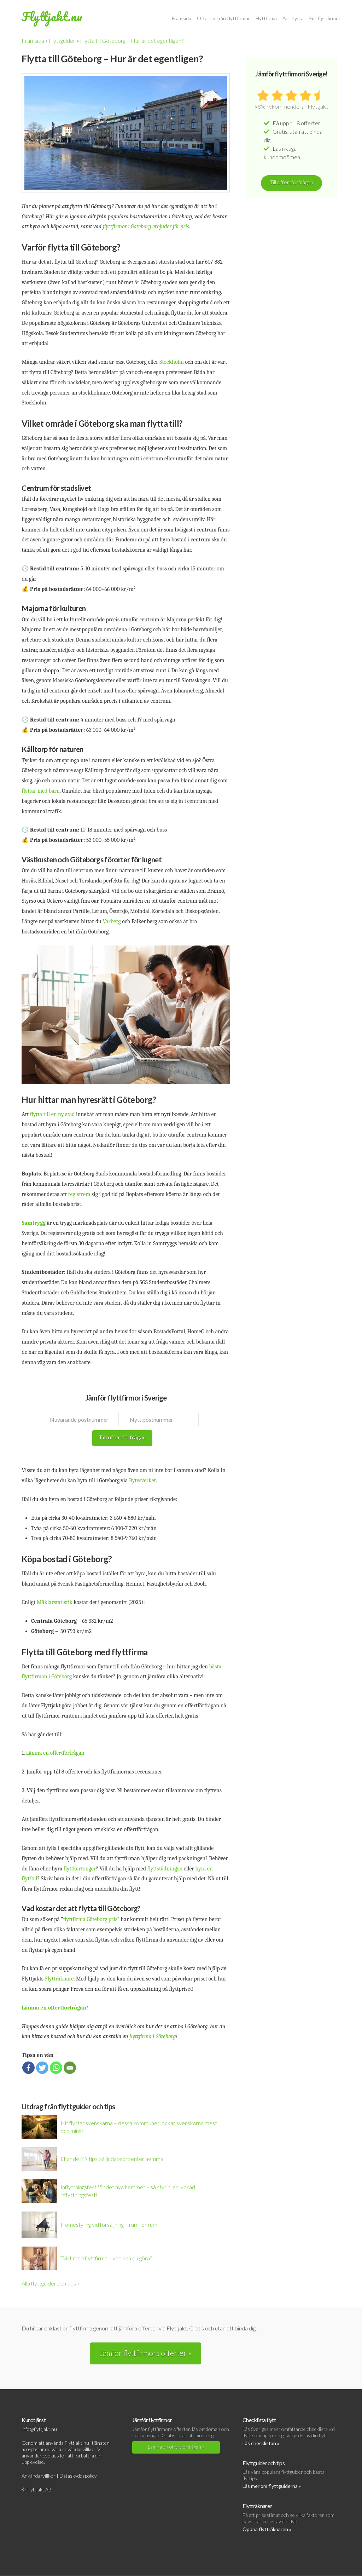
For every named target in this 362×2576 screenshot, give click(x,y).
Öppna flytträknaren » (267, 2529)
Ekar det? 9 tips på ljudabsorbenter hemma (111, 2158)
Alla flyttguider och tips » (51, 2283)
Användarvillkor (39, 2476)
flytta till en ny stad (52, 1114)
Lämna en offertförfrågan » (176, 2447)
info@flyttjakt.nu (39, 2429)
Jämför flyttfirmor (152, 2419)
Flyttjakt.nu (52, 16)
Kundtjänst (33, 2419)
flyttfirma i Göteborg (152, 2036)
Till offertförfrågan (122, 1437)
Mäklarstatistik (54, 1602)
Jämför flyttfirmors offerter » (145, 2352)
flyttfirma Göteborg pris (90, 1919)
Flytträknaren (257, 2505)
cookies (51, 2456)
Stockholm (172, 362)
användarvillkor (78, 2449)
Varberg (112, 921)
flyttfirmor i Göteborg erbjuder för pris (146, 226)
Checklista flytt (259, 2419)
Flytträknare (59, 1979)
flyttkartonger (80, 1868)
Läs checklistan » (261, 2443)
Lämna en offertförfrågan (55, 1753)
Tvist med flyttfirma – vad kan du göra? (106, 2258)
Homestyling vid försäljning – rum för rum (108, 2224)
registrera (80, 1194)
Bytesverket (142, 1480)
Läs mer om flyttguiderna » (272, 2486)
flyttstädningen (165, 1868)
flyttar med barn (40, 791)
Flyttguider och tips (264, 2463)
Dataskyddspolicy (78, 2476)
